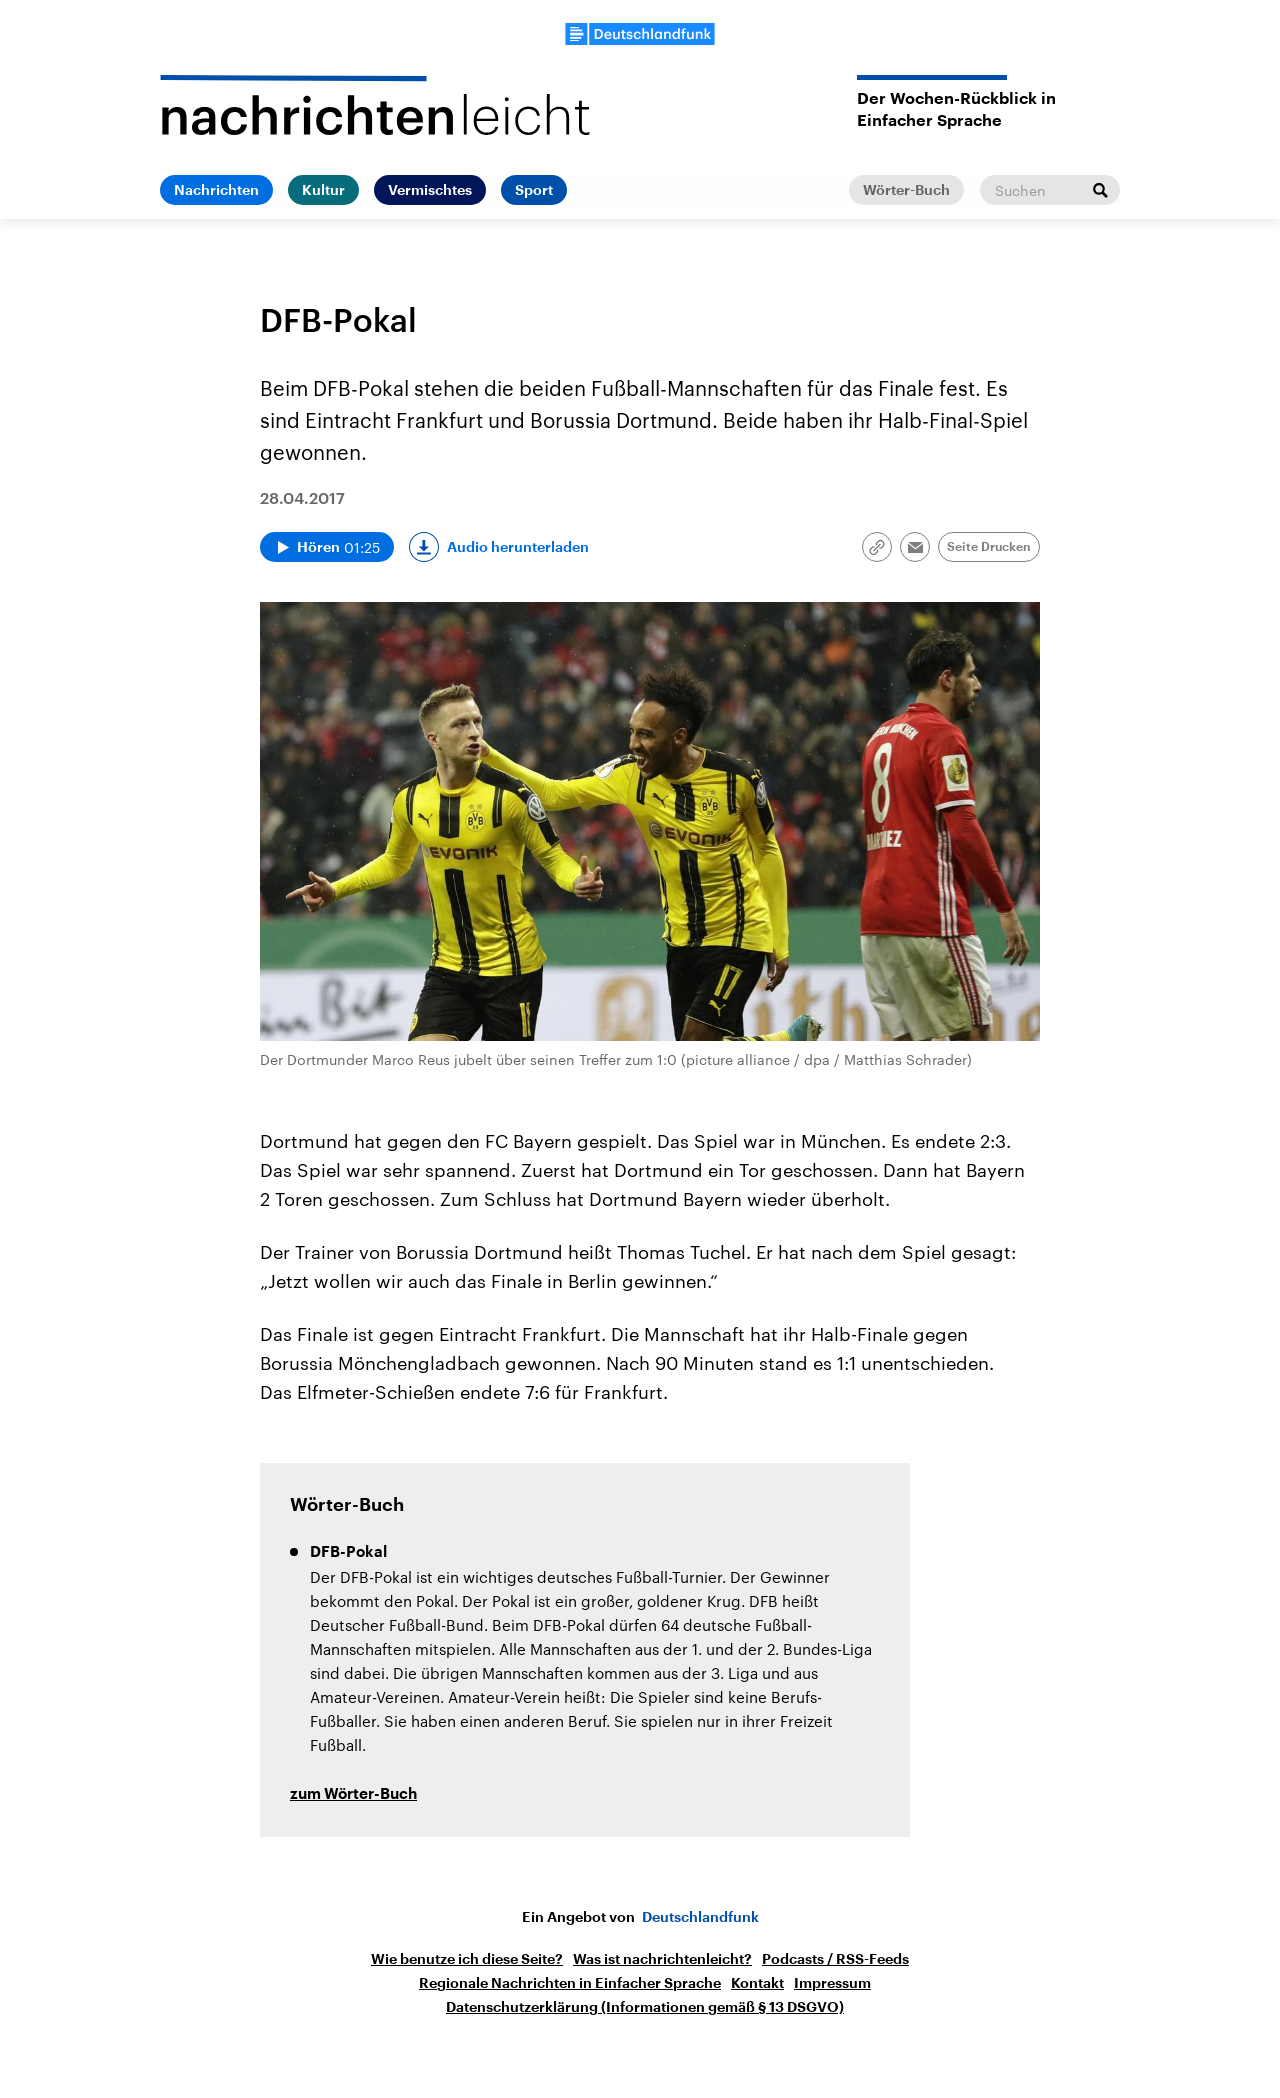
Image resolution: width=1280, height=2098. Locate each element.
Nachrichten (216, 190)
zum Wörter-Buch (353, 1794)
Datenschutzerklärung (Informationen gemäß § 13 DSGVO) (645, 2007)
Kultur (323, 190)
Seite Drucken (989, 547)
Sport (534, 190)
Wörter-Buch (906, 190)
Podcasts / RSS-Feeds (835, 1959)
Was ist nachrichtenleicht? (662, 1959)
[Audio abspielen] (327, 547)
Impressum (832, 1983)
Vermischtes (430, 190)
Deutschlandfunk (700, 1917)
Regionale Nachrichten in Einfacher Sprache (570, 1983)
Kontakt (757, 1983)
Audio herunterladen (518, 547)
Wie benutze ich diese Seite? (467, 1959)
